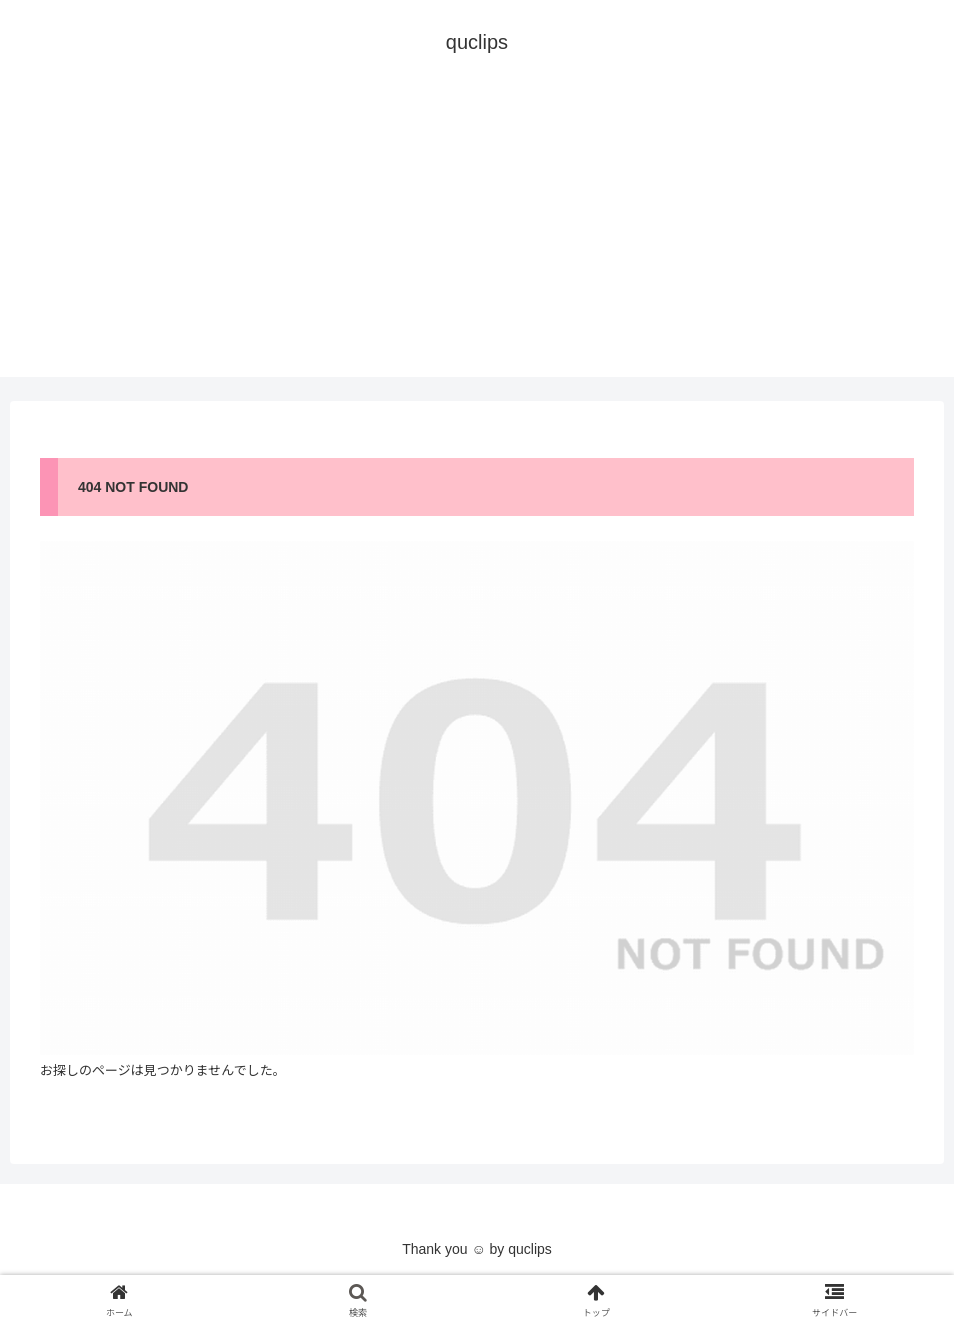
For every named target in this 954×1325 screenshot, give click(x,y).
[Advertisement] (477, 237)
